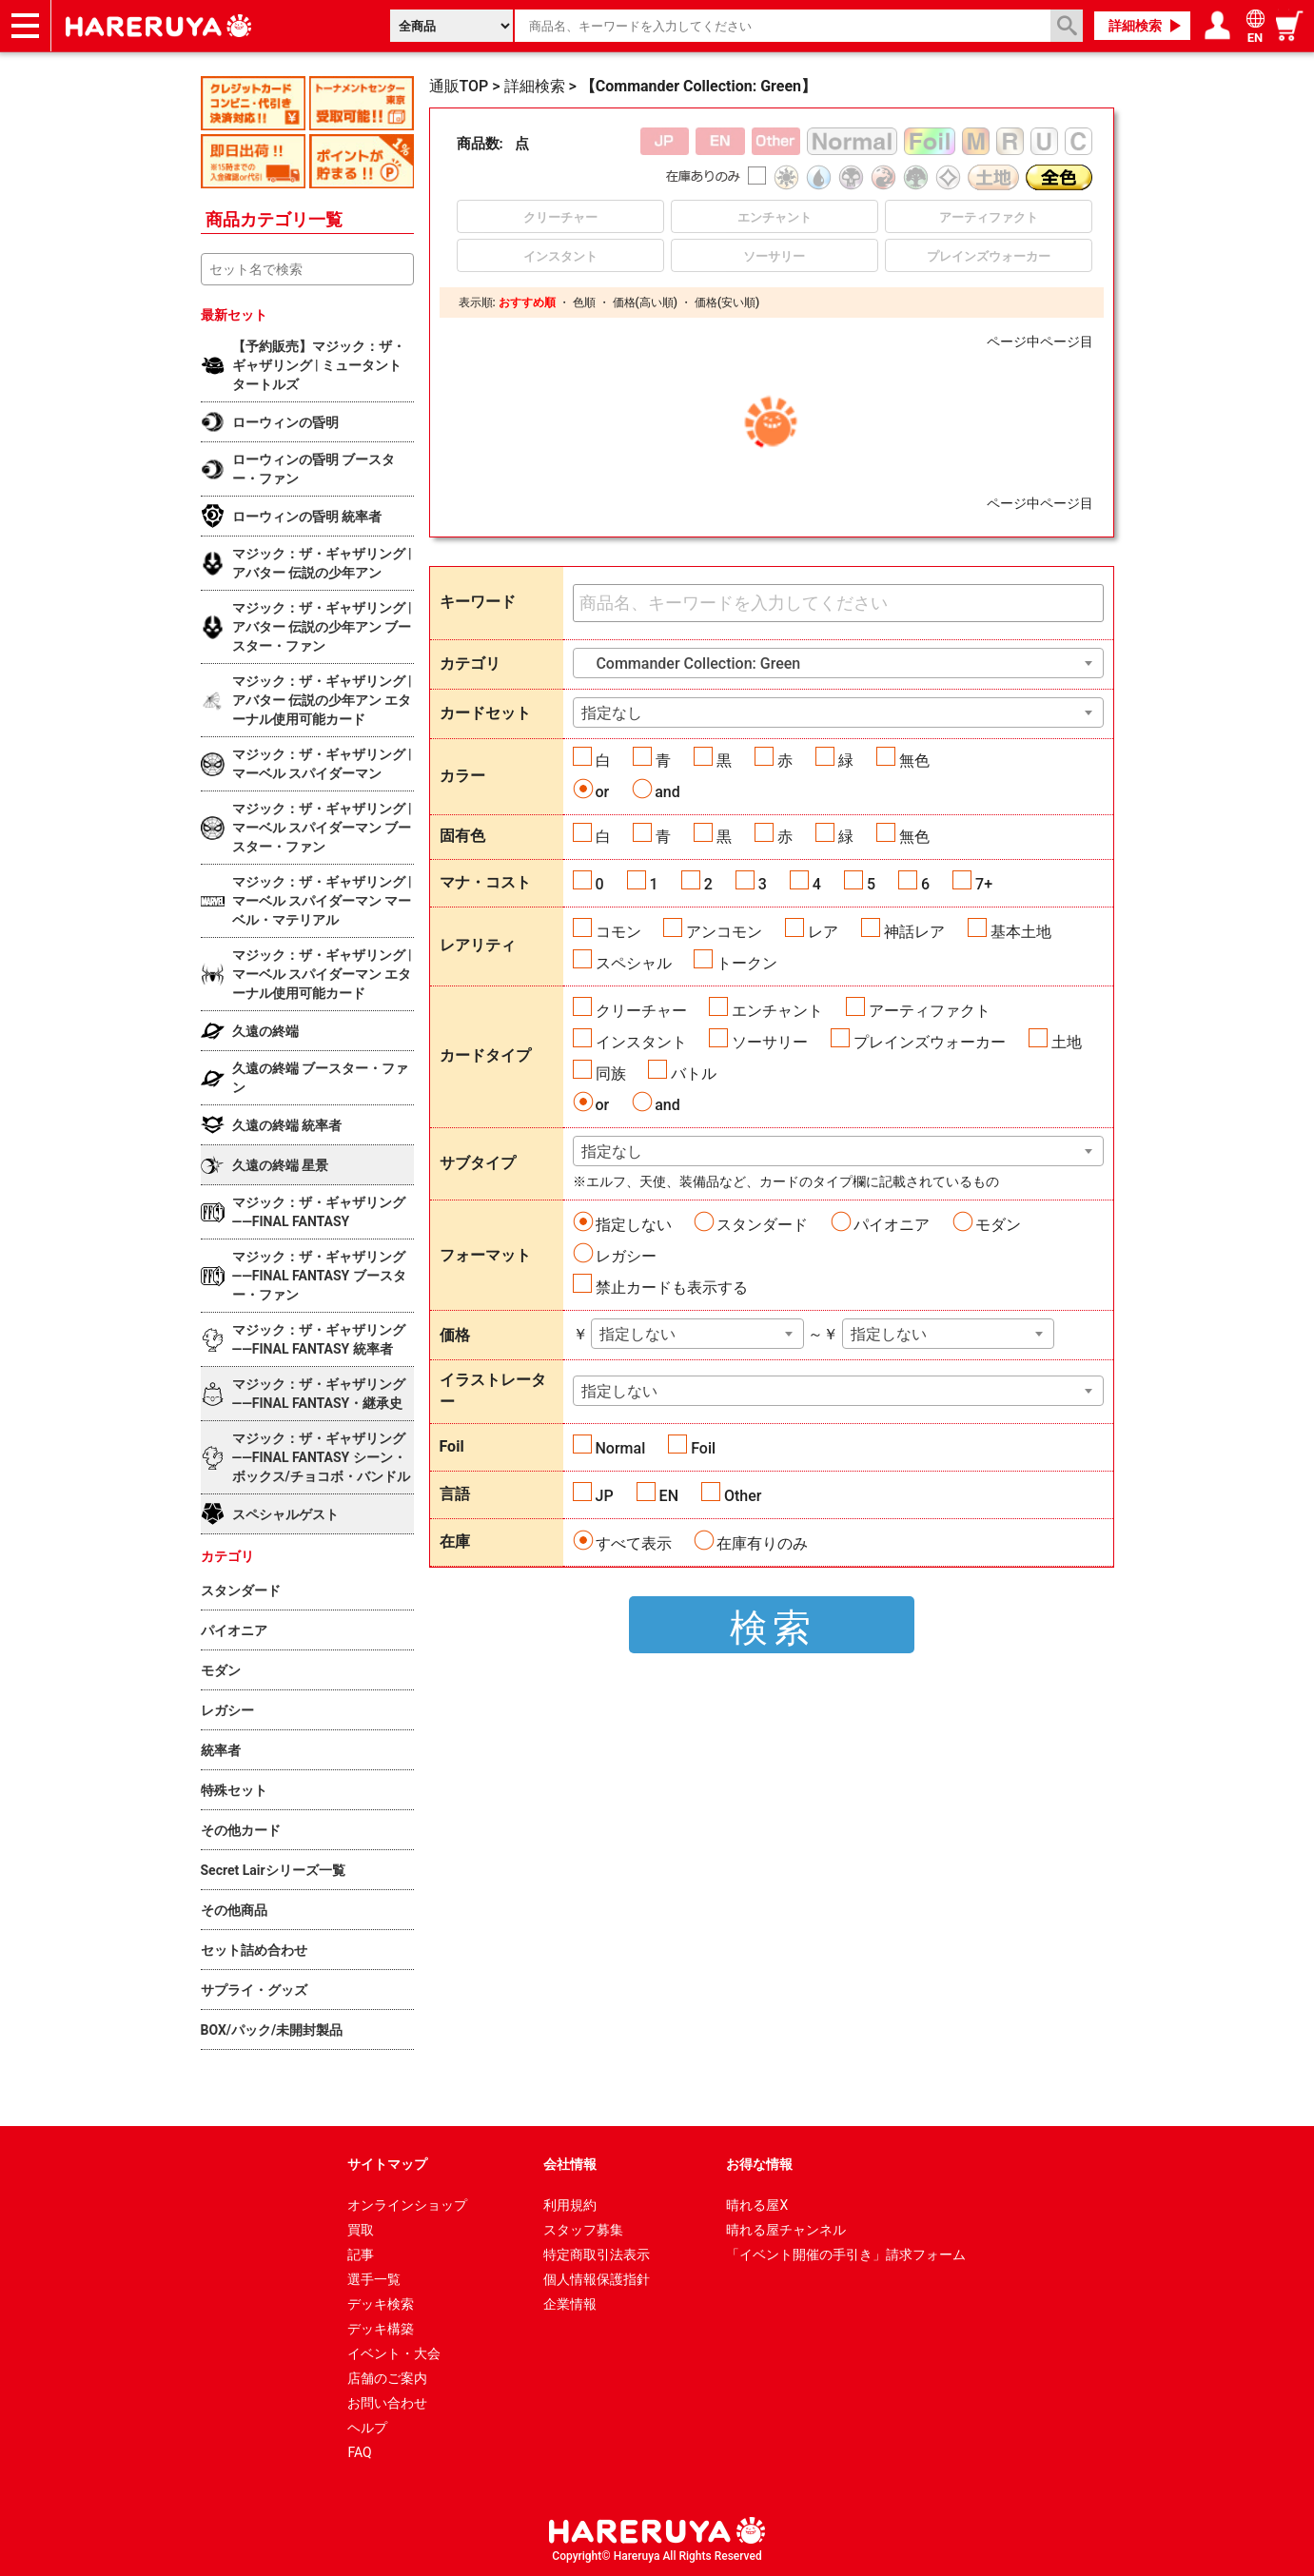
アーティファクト (929, 1011)
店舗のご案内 (387, 2378)
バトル (693, 1073)
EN (668, 1496)
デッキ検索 (380, 2304)
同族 (611, 1073)
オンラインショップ (407, 2205)
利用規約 (570, 2205)
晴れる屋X (757, 2205)
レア (823, 932)
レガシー (626, 1256)
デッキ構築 (380, 2328)
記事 (360, 2254)
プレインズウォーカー (929, 1042)
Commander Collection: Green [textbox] (691, 663)
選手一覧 (374, 2279)
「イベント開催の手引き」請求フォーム (846, 2254)
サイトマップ (387, 2164)
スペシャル (634, 963)
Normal (621, 1448)
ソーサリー (770, 1042)
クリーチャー (641, 1011)
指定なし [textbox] (611, 713)
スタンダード (762, 1225)
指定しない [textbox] (637, 1334)
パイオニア (891, 1225)
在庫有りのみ (762, 1543)
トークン (746, 963)
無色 (914, 760)
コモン (618, 932)
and (667, 792)
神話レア (914, 932)
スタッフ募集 (583, 2229)
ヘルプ (367, 2427)
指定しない (634, 1225)
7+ (983, 884)
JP (605, 1496)
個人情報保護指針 (596, 2279)
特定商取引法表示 (596, 2254)
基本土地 (1020, 932)
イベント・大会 (394, 2353)
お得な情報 (759, 2164)
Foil (703, 1448)
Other (742, 1496)
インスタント (641, 1042)
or (603, 792)
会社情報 (570, 2164)
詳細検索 (1135, 25)
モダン (998, 1225)
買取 (360, 2229)
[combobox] (838, 663)
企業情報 (570, 2304)
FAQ (359, 2452)
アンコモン (724, 932)
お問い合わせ (387, 2402)
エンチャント (777, 1011)
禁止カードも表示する (672, 1287)
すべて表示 (634, 1543)
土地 (1066, 1042)
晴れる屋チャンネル (786, 2229)
